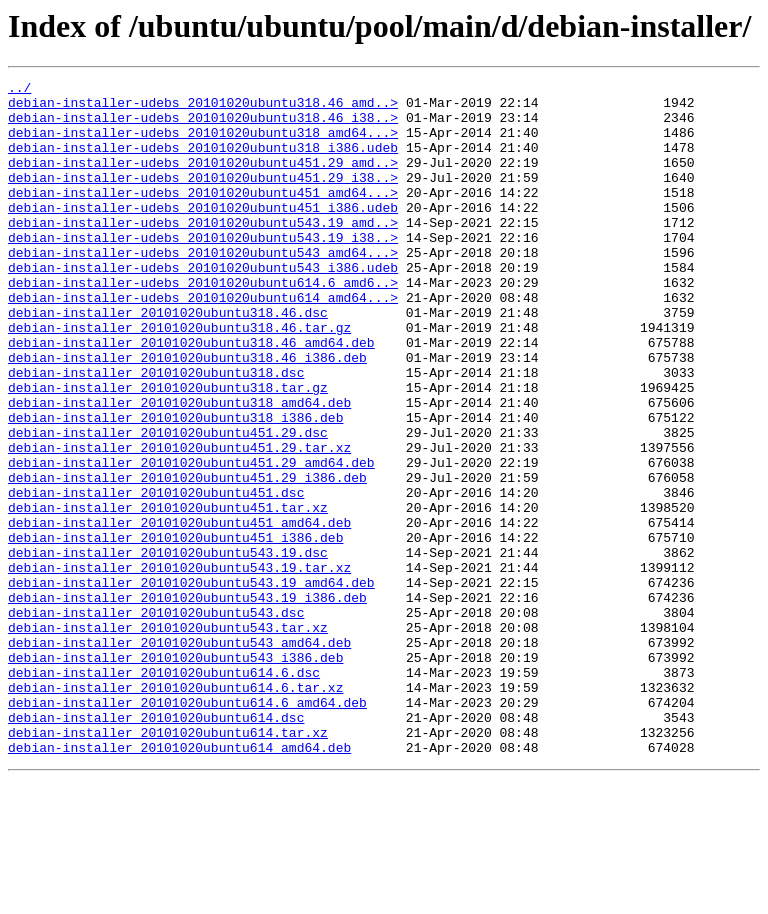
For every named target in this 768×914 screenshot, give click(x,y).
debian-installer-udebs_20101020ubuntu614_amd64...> (203, 342)
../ (19, 90)
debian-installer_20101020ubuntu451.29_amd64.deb (191, 540)
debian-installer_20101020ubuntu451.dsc (156, 576)
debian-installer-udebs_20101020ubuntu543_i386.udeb (203, 306)
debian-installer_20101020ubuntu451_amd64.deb (179, 612)
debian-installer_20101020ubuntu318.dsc (156, 432)
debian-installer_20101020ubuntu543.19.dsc (168, 648)
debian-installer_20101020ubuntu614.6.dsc (164, 792)
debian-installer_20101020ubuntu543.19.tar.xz (179, 666)
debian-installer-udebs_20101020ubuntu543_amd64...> (203, 288)
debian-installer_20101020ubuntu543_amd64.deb (179, 756)
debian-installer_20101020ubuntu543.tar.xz (168, 738)
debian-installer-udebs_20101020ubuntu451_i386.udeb (203, 234)
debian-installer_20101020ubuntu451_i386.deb (175, 630)
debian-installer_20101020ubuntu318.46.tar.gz (179, 378)
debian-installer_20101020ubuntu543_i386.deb (175, 774)
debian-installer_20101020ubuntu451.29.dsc (168, 504)
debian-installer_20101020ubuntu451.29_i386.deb (187, 558)
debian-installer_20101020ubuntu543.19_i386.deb (187, 702)
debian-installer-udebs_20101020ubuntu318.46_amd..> (203, 108)
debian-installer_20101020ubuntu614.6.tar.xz (175, 810)
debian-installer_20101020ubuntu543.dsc (156, 720)
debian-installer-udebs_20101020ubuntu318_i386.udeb (203, 162)
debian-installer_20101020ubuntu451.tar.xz (168, 594)
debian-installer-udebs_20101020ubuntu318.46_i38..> (203, 126)
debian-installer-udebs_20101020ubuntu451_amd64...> (203, 216)
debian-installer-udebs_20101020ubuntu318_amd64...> (203, 144)
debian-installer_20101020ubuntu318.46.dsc (168, 360)
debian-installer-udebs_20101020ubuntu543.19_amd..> (203, 252)
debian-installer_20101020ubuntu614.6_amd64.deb (187, 828)
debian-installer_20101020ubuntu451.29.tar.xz (179, 522)
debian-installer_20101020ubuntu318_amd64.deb (179, 468)
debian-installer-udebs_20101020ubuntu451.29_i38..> (203, 198)
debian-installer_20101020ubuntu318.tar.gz (168, 450)
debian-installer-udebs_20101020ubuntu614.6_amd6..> (203, 324)
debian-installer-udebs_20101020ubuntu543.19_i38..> (203, 270)
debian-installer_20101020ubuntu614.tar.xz (168, 864)
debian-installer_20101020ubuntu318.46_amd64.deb (191, 396)
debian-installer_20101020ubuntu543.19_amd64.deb (191, 684)
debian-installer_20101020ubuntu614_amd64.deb (179, 882)
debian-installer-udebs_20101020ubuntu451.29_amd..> (203, 180)
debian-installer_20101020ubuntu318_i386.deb (175, 486)
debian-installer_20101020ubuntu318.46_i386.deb (187, 414)
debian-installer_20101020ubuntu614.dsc (156, 846)
